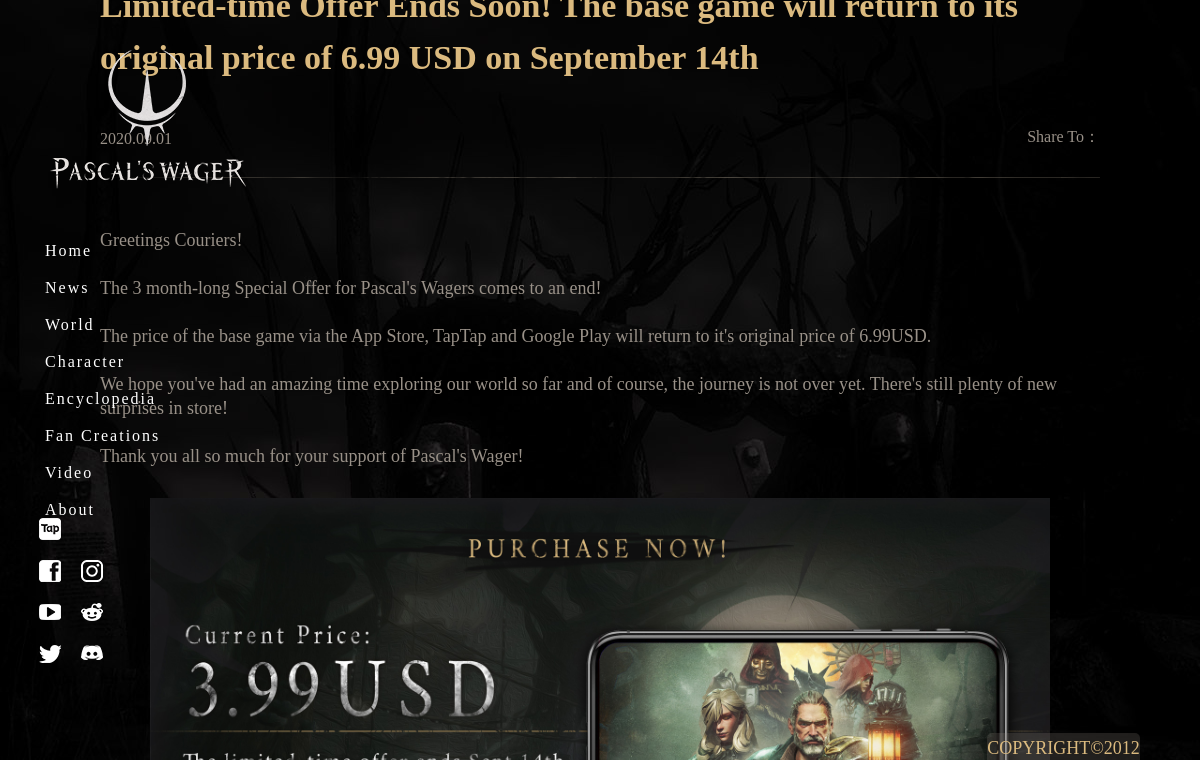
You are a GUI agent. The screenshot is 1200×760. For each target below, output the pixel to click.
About (70, 509)
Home (68, 250)
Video (69, 472)
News (67, 287)
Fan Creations (102, 435)
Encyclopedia (100, 398)
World (70, 324)
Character (85, 361)
